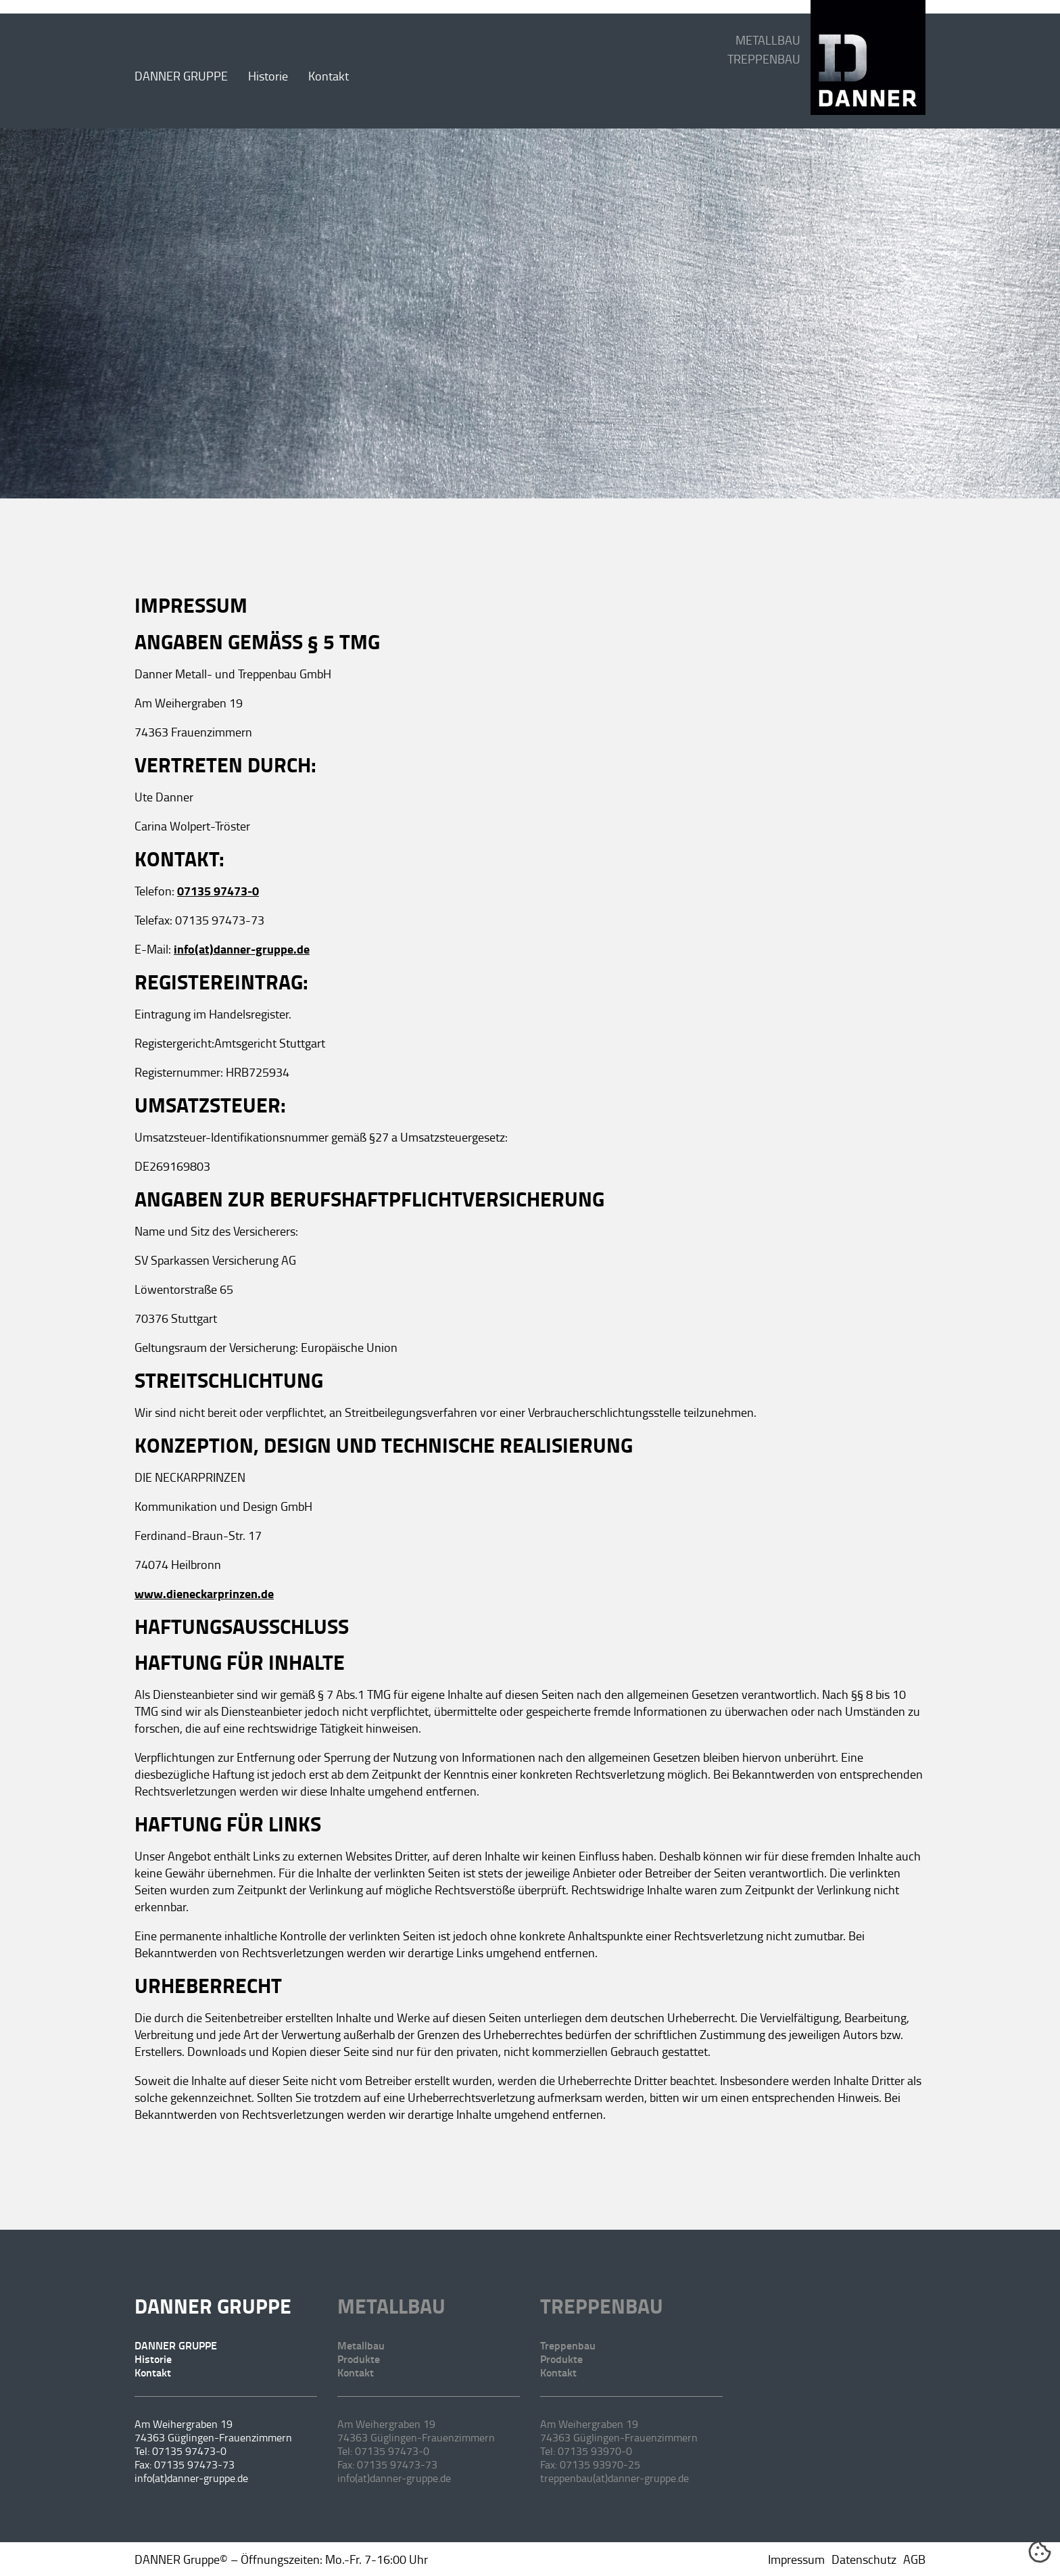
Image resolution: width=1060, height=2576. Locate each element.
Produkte (358, 2358)
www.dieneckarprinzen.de (204, 1593)
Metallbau (391, 2305)
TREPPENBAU (763, 59)
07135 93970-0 (595, 2450)
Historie (268, 76)
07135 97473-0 (218, 890)
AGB (914, 2559)
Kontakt (328, 76)
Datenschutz (864, 2559)
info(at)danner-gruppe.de (242, 949)
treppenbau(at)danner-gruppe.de (614, 2477)
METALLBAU (768, 40)
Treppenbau (601, 2305)
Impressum (796, 2559)
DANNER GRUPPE (181, 76)
